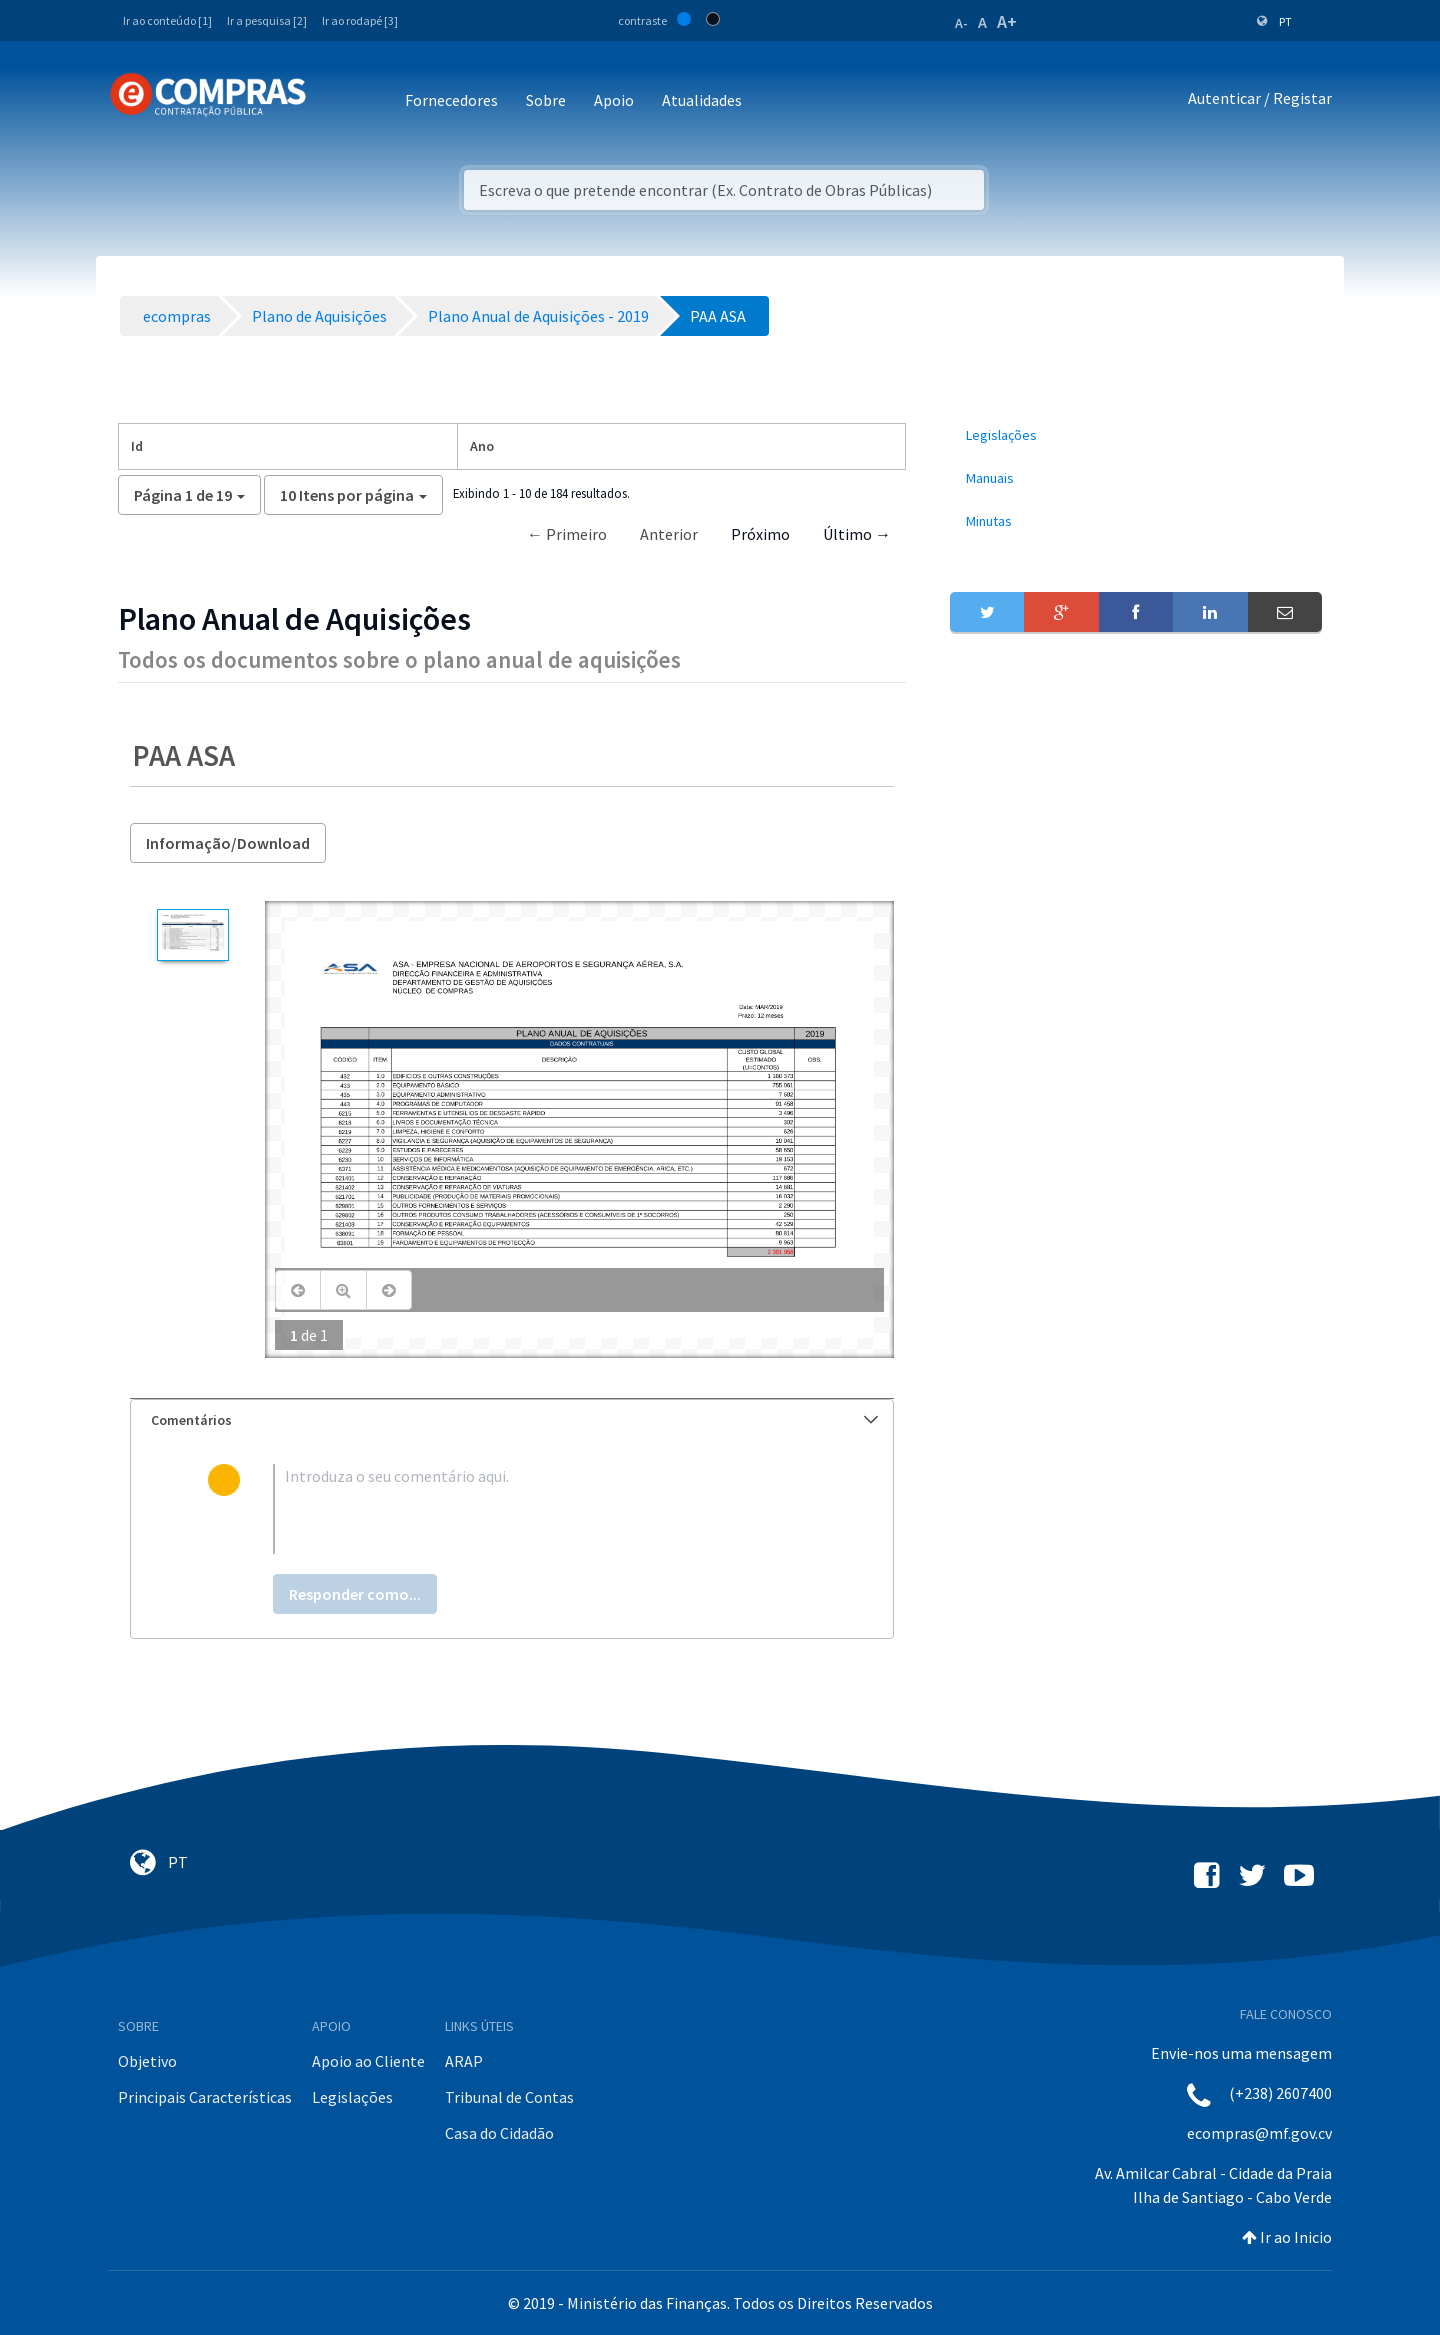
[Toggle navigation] (334, 101)
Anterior (669, 534)
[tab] (512, 1420)
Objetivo (147, 2061)
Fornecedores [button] (451, 100)
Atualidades (702, 100)
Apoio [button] (614, 100)
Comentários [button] (514, 1420)
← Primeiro (567, 534)
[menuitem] (1136, 435)
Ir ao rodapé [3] (360, 20)
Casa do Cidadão (499, 2133)
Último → (857, 534)
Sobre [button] (546, 100)
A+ (1007, 21)
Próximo (760, 534)
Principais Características (205, 2097)
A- (961, 23)
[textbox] (544, 1509)
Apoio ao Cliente (368, 2061)
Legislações (352, 2097)
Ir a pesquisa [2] (267, 20)
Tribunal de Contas (509, 2097)
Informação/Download (228, 843)
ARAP (464, 2061)
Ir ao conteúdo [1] (167, 20)
